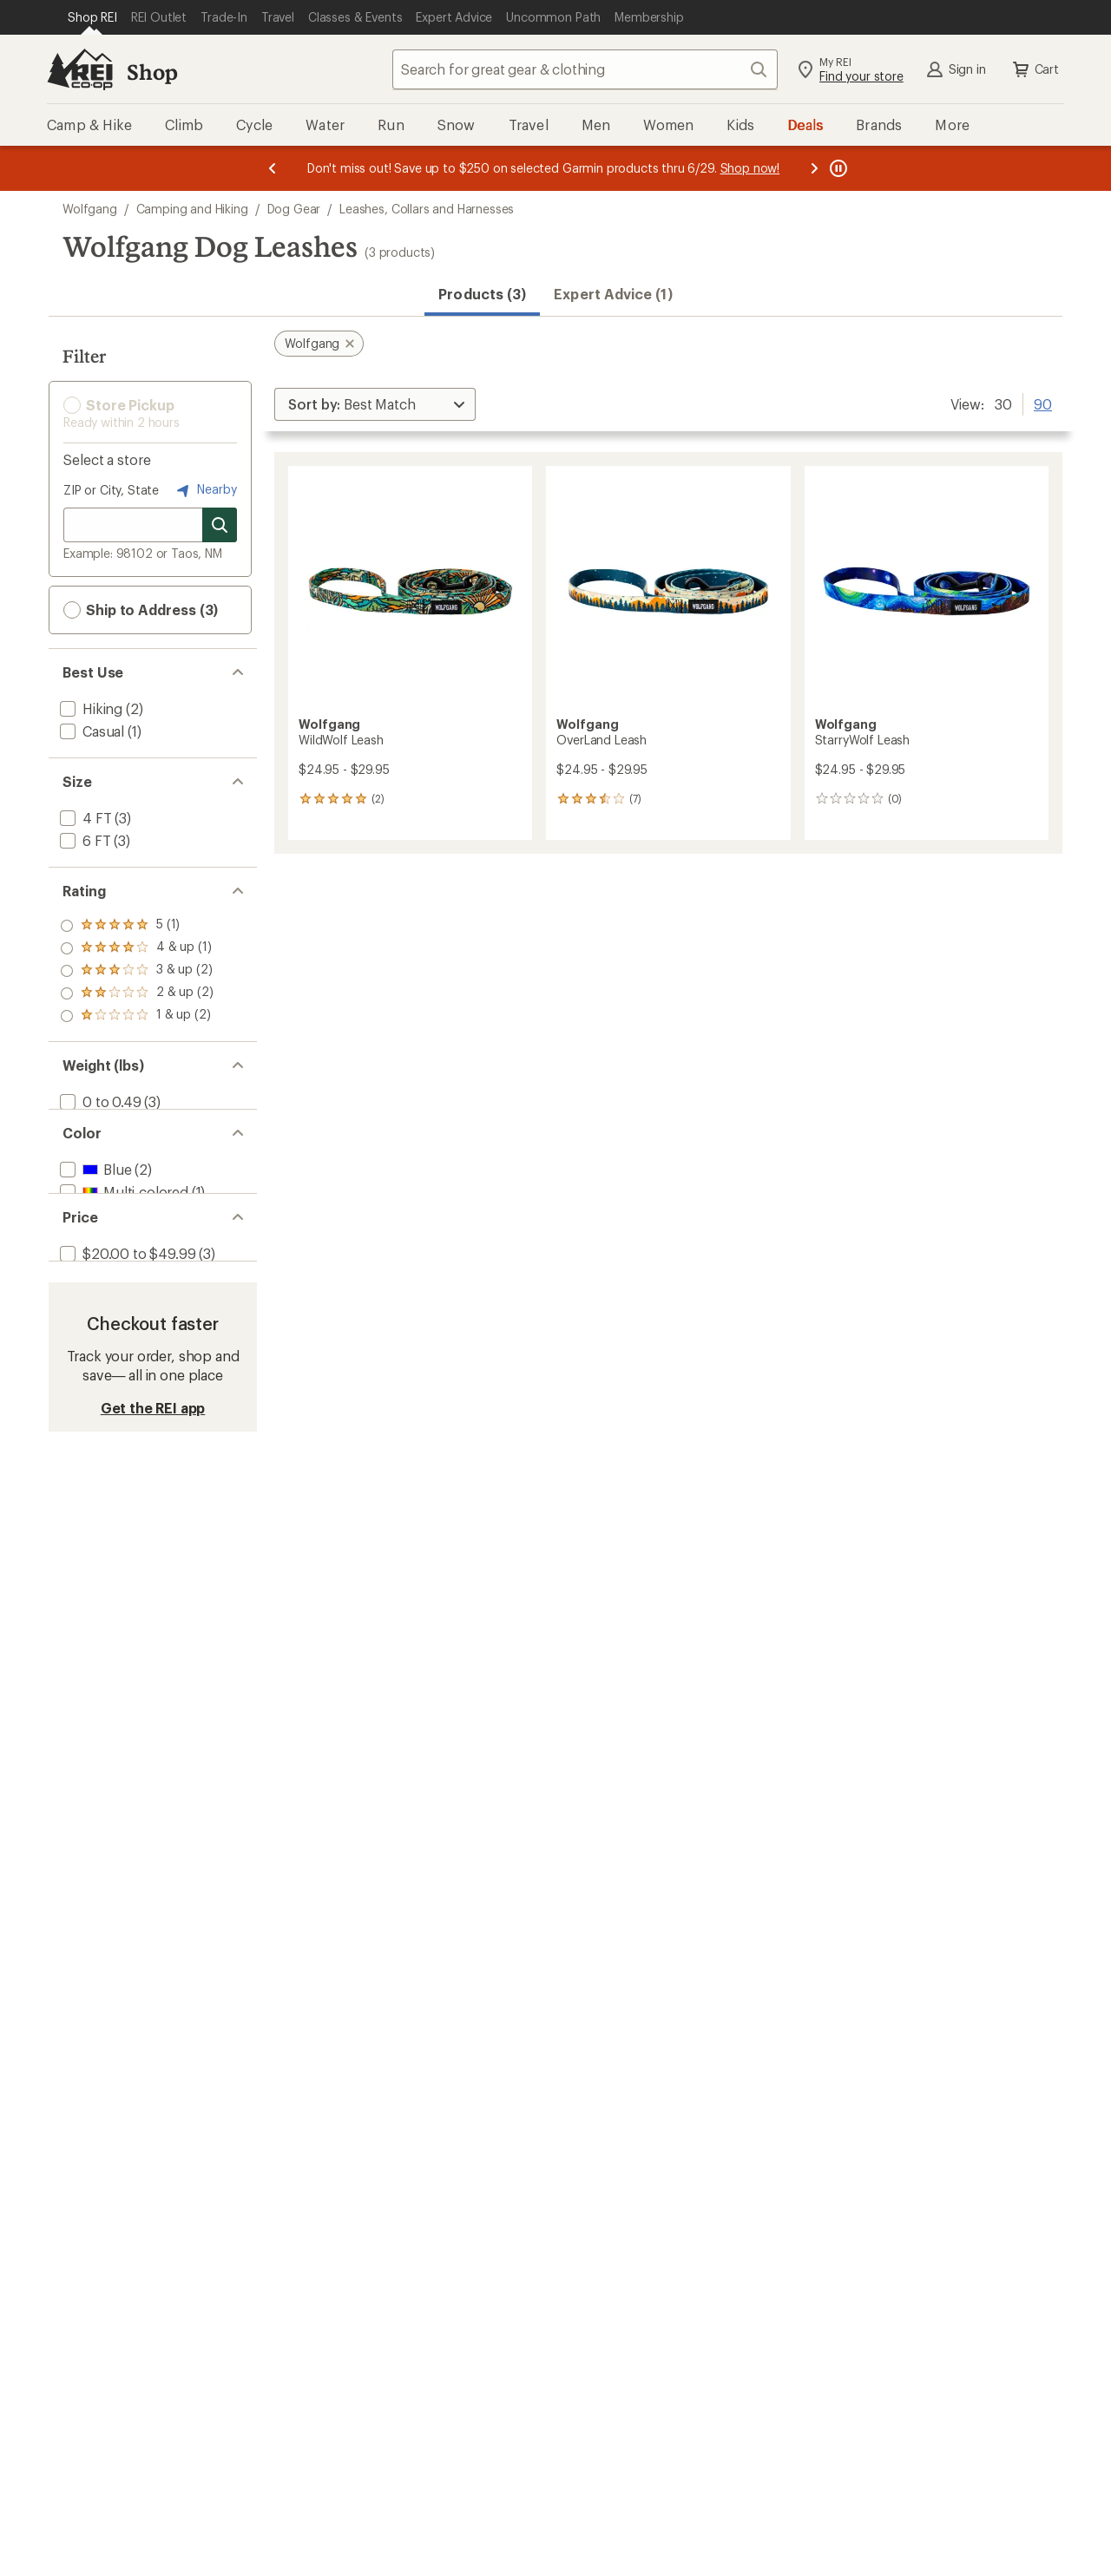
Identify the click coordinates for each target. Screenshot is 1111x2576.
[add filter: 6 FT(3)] (83, 840)
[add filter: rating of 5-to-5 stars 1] (136, 925)
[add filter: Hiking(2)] (89, 708)
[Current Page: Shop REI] (92, 17)
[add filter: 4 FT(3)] (83, 818)
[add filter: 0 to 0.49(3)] (98, 1101)
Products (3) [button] (482, 293)
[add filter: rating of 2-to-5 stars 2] (136, 993)
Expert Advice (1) (613, 293)
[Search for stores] (219, 525)
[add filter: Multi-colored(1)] (122, 1211)
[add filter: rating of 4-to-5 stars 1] (136, 948)
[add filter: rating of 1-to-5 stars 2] (136, 1016)
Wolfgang (89, 208)
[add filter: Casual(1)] (90, 731)
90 (1043, 402)
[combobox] (585, 69)
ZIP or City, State (111, 489)
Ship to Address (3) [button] (140, 610)
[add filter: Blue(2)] (93, 1188)
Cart (1034, 69)
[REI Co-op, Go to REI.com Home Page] (80, 69)
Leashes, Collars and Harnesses (426, 208)
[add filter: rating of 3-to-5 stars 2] (136, 971)
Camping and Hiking (192, 208)
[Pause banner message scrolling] (837, 168)
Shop (152, 71)
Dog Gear (294, 208)
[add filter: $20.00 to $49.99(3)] (125, 1297)
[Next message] (814, 168)
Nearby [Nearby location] (205, 490)
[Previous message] (272, 168)
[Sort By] (375, 404)
